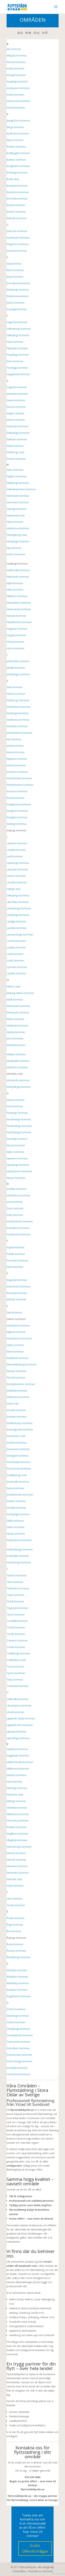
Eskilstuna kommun (17, 296)
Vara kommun (14, 1781)
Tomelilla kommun (17, 1620)
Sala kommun (14, 1312)
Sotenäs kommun (17, 1416)
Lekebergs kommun (18, 863)
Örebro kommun (16, 2022)
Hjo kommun (14, 548)
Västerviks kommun (18, 1872)
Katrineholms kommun (19, 732)
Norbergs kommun (17, 1112)
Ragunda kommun (17, 1280)
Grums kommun (16, 419)
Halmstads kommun (18, 495)
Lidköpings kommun (18, 895)
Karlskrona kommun (18, 719)
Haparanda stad (15, 515)
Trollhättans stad (16, 1660)
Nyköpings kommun (18, 1164)
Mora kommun (15, 1038)
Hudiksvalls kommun (18, 570)
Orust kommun (15, 1208)
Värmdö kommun (16, 1859)
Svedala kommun (16, 1507)
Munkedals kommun (18, 1060)
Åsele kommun (15, 1944)
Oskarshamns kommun (20, 1221)
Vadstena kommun (17, 1749)
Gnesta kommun (16, 400)
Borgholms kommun (18, 166)
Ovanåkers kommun (18, 1228)
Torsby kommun (16, 1627)
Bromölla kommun (17, 198)
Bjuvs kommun (15, 140)
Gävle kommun (15, 445)
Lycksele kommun (17, 967)
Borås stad (13, 179)
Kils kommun (14, 739)
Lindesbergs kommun (19, 908)
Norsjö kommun (16, 1145)
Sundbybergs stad (17, 1475)
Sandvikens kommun (18, 1325)
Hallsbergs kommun (18, 482)
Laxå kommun (15, 856)
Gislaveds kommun (17, 393)
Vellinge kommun (16, 1801)
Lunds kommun (15, 960)
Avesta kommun (16, 107)
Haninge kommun (17, 508)
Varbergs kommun (17, 1788)
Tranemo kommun (17, 1640)
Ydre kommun (14, 1898)
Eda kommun (14, 263)
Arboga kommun (16, 75)
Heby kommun (15, 521)
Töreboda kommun (17, 1686)
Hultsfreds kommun (18, 576)
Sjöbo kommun (15, 1345)
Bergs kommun (15, 127)
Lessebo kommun (17, 882)
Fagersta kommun (17, 322)
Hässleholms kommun (19, 622)
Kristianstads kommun (19, 778)
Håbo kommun (15, 589)
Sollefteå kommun (17, 1390)
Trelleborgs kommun (18, 1653)
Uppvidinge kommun (18, 1738)
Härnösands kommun (19, 609)
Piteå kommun (15, 1266)
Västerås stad (14, 1879)
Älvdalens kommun (17, 1976)
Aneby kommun (15, 68)
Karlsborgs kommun (18, 700)
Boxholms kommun (18, 192)
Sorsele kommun (16, 1410)
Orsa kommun (15, 1201)
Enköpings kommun (18, 289)
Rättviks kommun (16, 1299)
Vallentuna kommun (18, 1768)
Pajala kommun (15, 1247)
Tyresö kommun (16, 1673)
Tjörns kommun (16, 1614)
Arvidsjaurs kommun (18, 88)
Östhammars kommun (19, 2054)
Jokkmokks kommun (18, 661)
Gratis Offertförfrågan (35, 2548)
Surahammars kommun (20, 1494)
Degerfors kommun (18, 244)
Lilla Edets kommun (18, 902)
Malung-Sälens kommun (20, 993)
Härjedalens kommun (19, 602)
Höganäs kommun (17, 628)
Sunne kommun (15, 1488)
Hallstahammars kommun (21, 489)
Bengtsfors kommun (18, 120)
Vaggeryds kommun (18, 1755)
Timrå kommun (15, 1601)
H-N (28, 33)
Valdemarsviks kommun (20, 1762)
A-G (20, 33)
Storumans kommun (18, 1449)
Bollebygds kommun (18, 153)
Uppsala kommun (16, 1731)
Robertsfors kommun (19, 1286)
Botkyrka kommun (17, 185)
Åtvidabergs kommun (19, 1957)
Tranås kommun (16, 1647)
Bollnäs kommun (16, 159)
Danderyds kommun (18, 237)
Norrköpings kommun (19, 1132)
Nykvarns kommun (17, 1158)
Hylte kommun (15, 583)
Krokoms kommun (17, 791)
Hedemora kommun (18, 528)
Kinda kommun (15, 745)
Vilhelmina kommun (18, 1814)
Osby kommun (15, 1214)
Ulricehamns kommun (19, 1705)
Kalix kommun (15, 687)
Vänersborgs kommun (19, 1846)
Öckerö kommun (16, 2009)
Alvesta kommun (16, 62)
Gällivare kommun (17, 439)
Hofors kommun (16, 554)
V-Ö (44, 33)
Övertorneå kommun (18, 2074)
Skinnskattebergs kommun (21, 1364)
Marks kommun (15, 1019)
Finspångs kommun (18, 354)
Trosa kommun (15, 1666)
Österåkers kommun (18, 2048)
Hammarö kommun (18, 502)
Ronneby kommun (17, 1293)
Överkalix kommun (17, 2067)
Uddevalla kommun (17, 1699)
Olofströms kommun (18, 1195)
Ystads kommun (16, 1905)
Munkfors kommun (17, 1067)
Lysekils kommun (16, 973)
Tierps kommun (15, 1595)
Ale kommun (14, 49)
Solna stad (12, 1403)
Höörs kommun (15, 648)
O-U (37, 33)
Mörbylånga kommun (19, 1086)
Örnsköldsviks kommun (20, 2035)
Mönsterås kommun (18, 1080)
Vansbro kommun (17, 1775)
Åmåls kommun (15, 1918)
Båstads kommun (17, 218)
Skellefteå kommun (17, 1358)
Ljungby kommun (16, 921)
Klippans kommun (17, 758)
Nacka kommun (15, 1100)
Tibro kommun (15, 1582)
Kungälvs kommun (17, 817)
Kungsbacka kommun (19, 804)
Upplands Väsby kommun (21, 1718)
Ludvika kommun (16, 947)
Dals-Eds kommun (17, 231)
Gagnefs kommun (17, 387)
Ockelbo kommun (17, 1188)
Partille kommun (16, 1254)
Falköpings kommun (18, 335)
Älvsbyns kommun (17, 1989)
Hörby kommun (15, 641)
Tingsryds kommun (17, 1608)
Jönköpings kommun (18, 674)
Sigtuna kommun (16, 1332)
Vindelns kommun (17, 1827)
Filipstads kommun (17, 348)
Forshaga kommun (17, 367)
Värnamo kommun (17, 1866)
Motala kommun (16, 1045)
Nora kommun (15, 1106)
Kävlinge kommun (17, 823)
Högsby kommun (16, 635)
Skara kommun (15, 1351)
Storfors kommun (17, 1442)
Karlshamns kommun (19, 706)
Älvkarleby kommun (18, 1983)
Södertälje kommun (18, 1555)
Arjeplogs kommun (17, 81)
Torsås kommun (16, 1634)
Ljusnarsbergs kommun (20, 934)
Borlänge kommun (17, 172)
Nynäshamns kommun (19, 1171)
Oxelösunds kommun (19, 1234)
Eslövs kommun (15, 302)
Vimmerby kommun (18, 1820)
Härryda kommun (16, 615)
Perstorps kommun (17, 1260)
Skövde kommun (16, 1377)
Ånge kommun (15, 1924)
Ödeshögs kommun (18, 2015)
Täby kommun (15, 1679)
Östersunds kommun (18, 2041)
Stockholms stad (16, 1436)
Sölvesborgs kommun (19, 1562)
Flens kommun (15, 361)
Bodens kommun (16, 146)
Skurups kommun (16, 1371)
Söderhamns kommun (19, 1540)
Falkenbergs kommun (19, 328)
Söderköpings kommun (20, 1549)
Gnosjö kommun (16, 406)
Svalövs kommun (16, 1501)
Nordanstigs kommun (19, 1119)
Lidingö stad (13, 889)
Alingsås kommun (17, 55)
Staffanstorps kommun (19, 1423)
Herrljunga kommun (18, 541)
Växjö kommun (15, 1885)
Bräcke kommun (16, 205)
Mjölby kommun (16, 1032)
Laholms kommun (17, 843)
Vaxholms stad (15, 1794)
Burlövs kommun (16, 211)
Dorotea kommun (17, 250)
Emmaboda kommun (18, 283)
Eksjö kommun (15, 276)
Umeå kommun (15, 1712)
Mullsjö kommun (16, 1054)
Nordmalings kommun (19, 1126)
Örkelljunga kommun (18, 2028)
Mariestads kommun (18, 1006)
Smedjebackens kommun (21, 1384)
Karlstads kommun (17, 726)
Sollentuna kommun (18, 1397)
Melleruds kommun (17, 1025)
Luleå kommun (15, 954)
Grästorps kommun (17, 426)
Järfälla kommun (16, 667)
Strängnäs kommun (18, 1455)
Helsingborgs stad (17, 534)
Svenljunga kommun (18, 1514)
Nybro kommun (15, 1151)
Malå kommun (15, 999)
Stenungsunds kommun (20, 1429)
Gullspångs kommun (18, 432)
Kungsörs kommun (17, 810)
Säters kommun (15, 1527)
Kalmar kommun (16, 693)
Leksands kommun (17, 869)
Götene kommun (16, 458)
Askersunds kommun (18, 101)
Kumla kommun (15, 797)
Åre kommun (14, 1931)
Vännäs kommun (16, 1853)
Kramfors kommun (17, 771)
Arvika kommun (15, 94)
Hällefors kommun (17, 596)
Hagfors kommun (16, 476)
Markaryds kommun (18, 1012)
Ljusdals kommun (17, 928)
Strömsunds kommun (19, 1468)
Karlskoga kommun (17, 713)
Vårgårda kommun (17, 1840)
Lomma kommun (16, 940)
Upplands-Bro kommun (20, 1725)
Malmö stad (13, 986)
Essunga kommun (17, 309)
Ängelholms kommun (19, 1996)
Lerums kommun (16, 875)
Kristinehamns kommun (20, 784)
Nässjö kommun (16, 1177)
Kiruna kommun (15, 752)
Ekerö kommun (15, 270)
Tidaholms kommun (18, 1588)
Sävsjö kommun (16, 1533)
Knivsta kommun (16, 765)
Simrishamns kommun (19, 1338)
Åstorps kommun (16, 1950)
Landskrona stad (16, 849)
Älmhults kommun (17, 1970)
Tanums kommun (17, 1575)
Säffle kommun (15, 1520)
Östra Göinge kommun (19, 2061)
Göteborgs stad (15, 452)
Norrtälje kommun (17, 1138)
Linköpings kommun (18, 914)
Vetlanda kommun (17, 1807)
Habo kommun (15, 469)
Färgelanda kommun (18, 374)
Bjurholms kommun (18, 133)
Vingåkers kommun (17, 1833)
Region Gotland (15, 413)
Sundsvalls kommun (18, 1481)
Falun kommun (15, 341)
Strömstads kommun (18, 1462)
